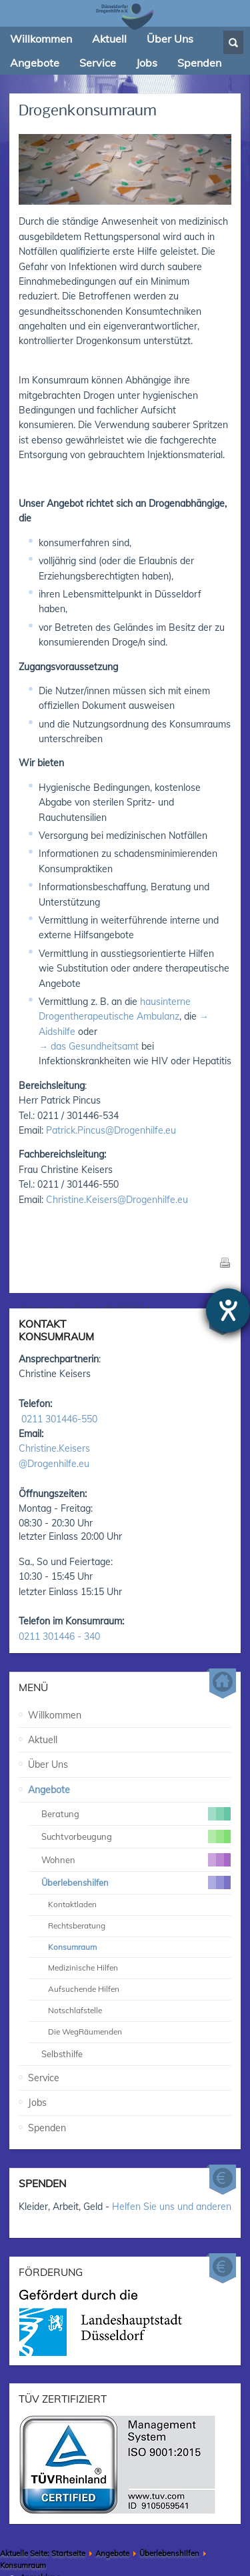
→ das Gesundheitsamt (89, 1046)
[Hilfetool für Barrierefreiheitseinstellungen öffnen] (228, 1310)
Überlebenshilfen (169, 2518)
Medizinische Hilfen (83, 1933)
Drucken (224, 1262)
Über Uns (48, 1730)
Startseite (68, 2518)
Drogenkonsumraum (88, 111)
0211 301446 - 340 (59, 1602)
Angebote (49, 1755)
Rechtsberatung (76, 1891)
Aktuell (42, 1705)
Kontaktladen (72, 1869)
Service (43, 2043)
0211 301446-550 (59, 1384)
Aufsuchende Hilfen (83, 1954)
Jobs (37, 2068)
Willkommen (54, 1680)
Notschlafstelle (75, 1976)
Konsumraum (72, 1911)
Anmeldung (40, 2542)
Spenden (47, 2093)
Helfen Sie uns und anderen (171, 2171)
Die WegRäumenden (85, 1997)
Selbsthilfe (62, 2019)
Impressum (39, 2557)
